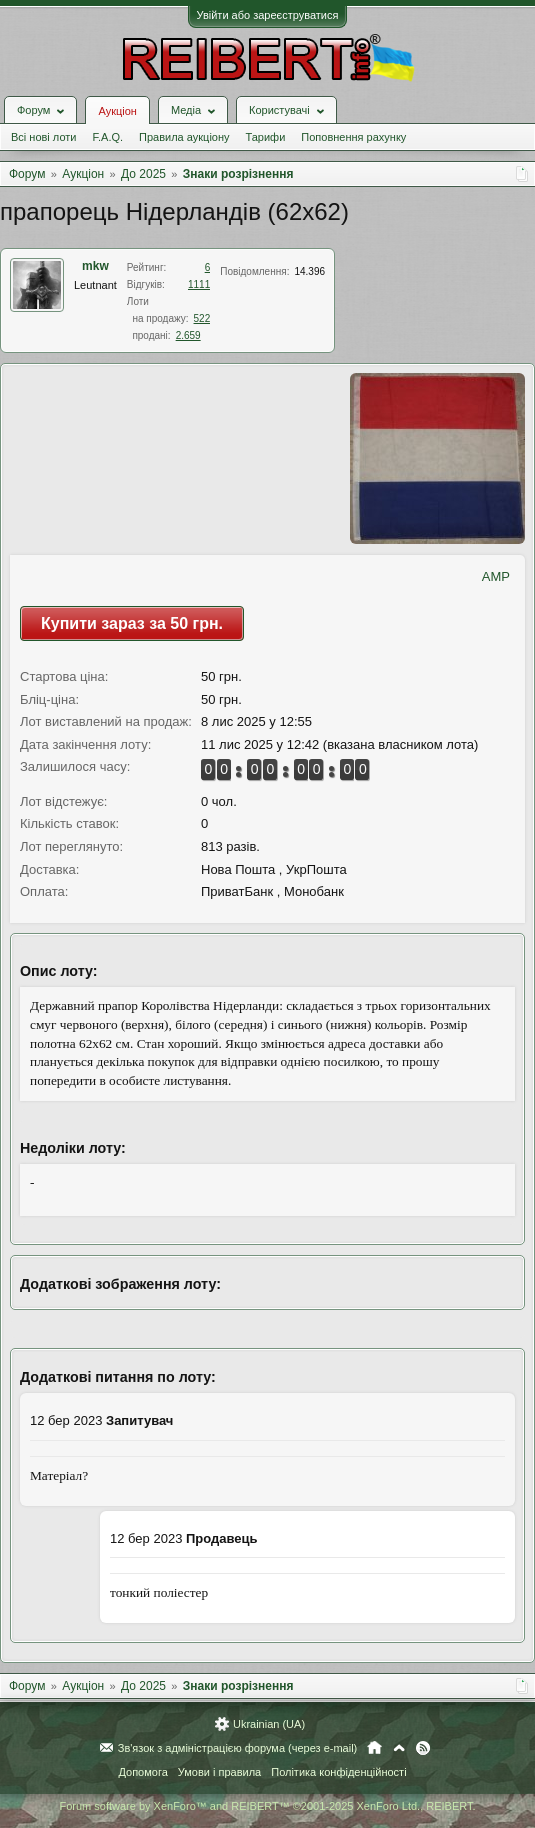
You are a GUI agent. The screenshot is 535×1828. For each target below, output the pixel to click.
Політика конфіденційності (338, 1772)
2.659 (188, 335)
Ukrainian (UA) (269, 1724)
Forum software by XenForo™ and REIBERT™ (267, 1806)
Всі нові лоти (43, 137)
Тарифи (266, 137)
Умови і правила (219, 1772)
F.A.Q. (107, 137)
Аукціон (117, 111)
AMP (496, 576)
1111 (199, 284)
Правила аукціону (184, 137)
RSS (423, 1748)
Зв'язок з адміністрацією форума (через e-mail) (238, 1748)
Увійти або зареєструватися (268, 15)
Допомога (142, 1772)
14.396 (309, 271)
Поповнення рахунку (353, 137)
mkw (95, 266)
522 (202, 318)
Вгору (399, 1748)
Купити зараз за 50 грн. (132, 623)
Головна (374, 1748)
